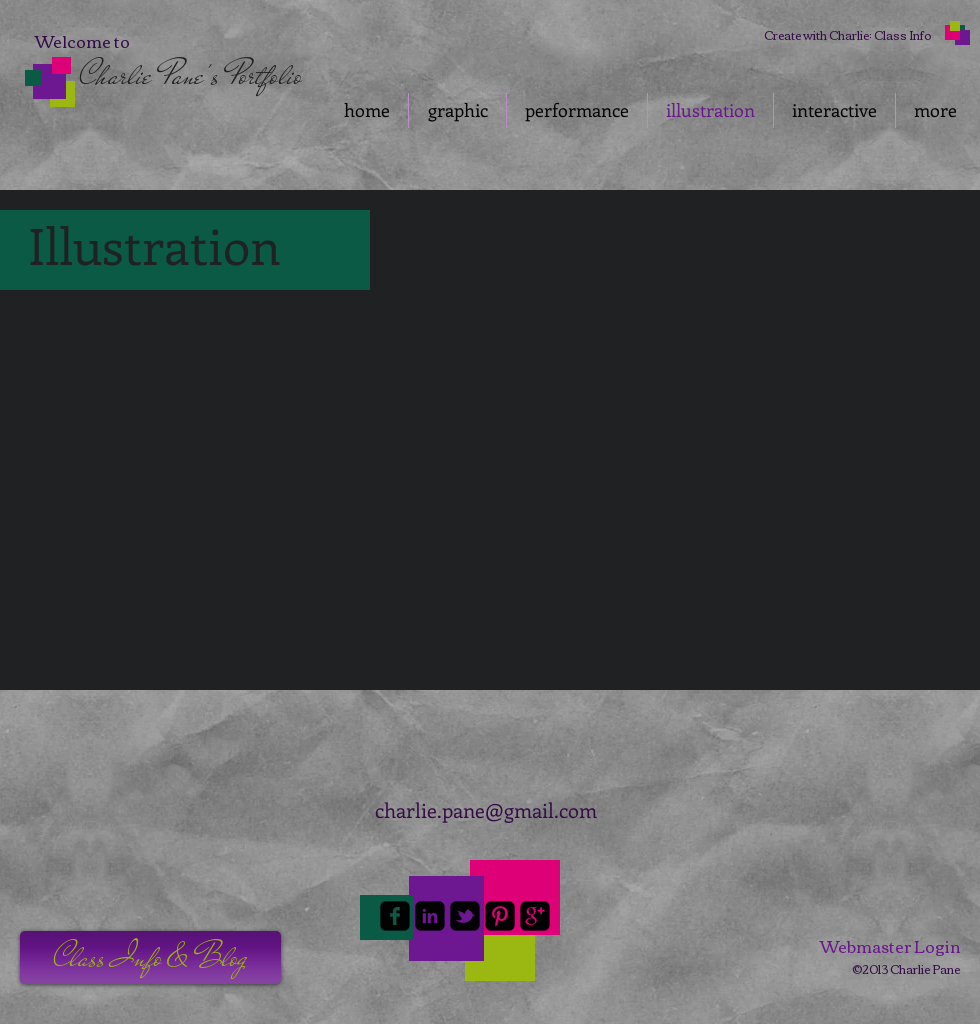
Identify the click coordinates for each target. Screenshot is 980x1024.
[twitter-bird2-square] (465, 916)
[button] (126, 394)
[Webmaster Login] (890, 946)
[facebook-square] (395, 916)
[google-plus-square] (535, 916)
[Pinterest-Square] (500, 916)
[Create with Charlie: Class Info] (847, 35)
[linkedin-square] (430, 916)
